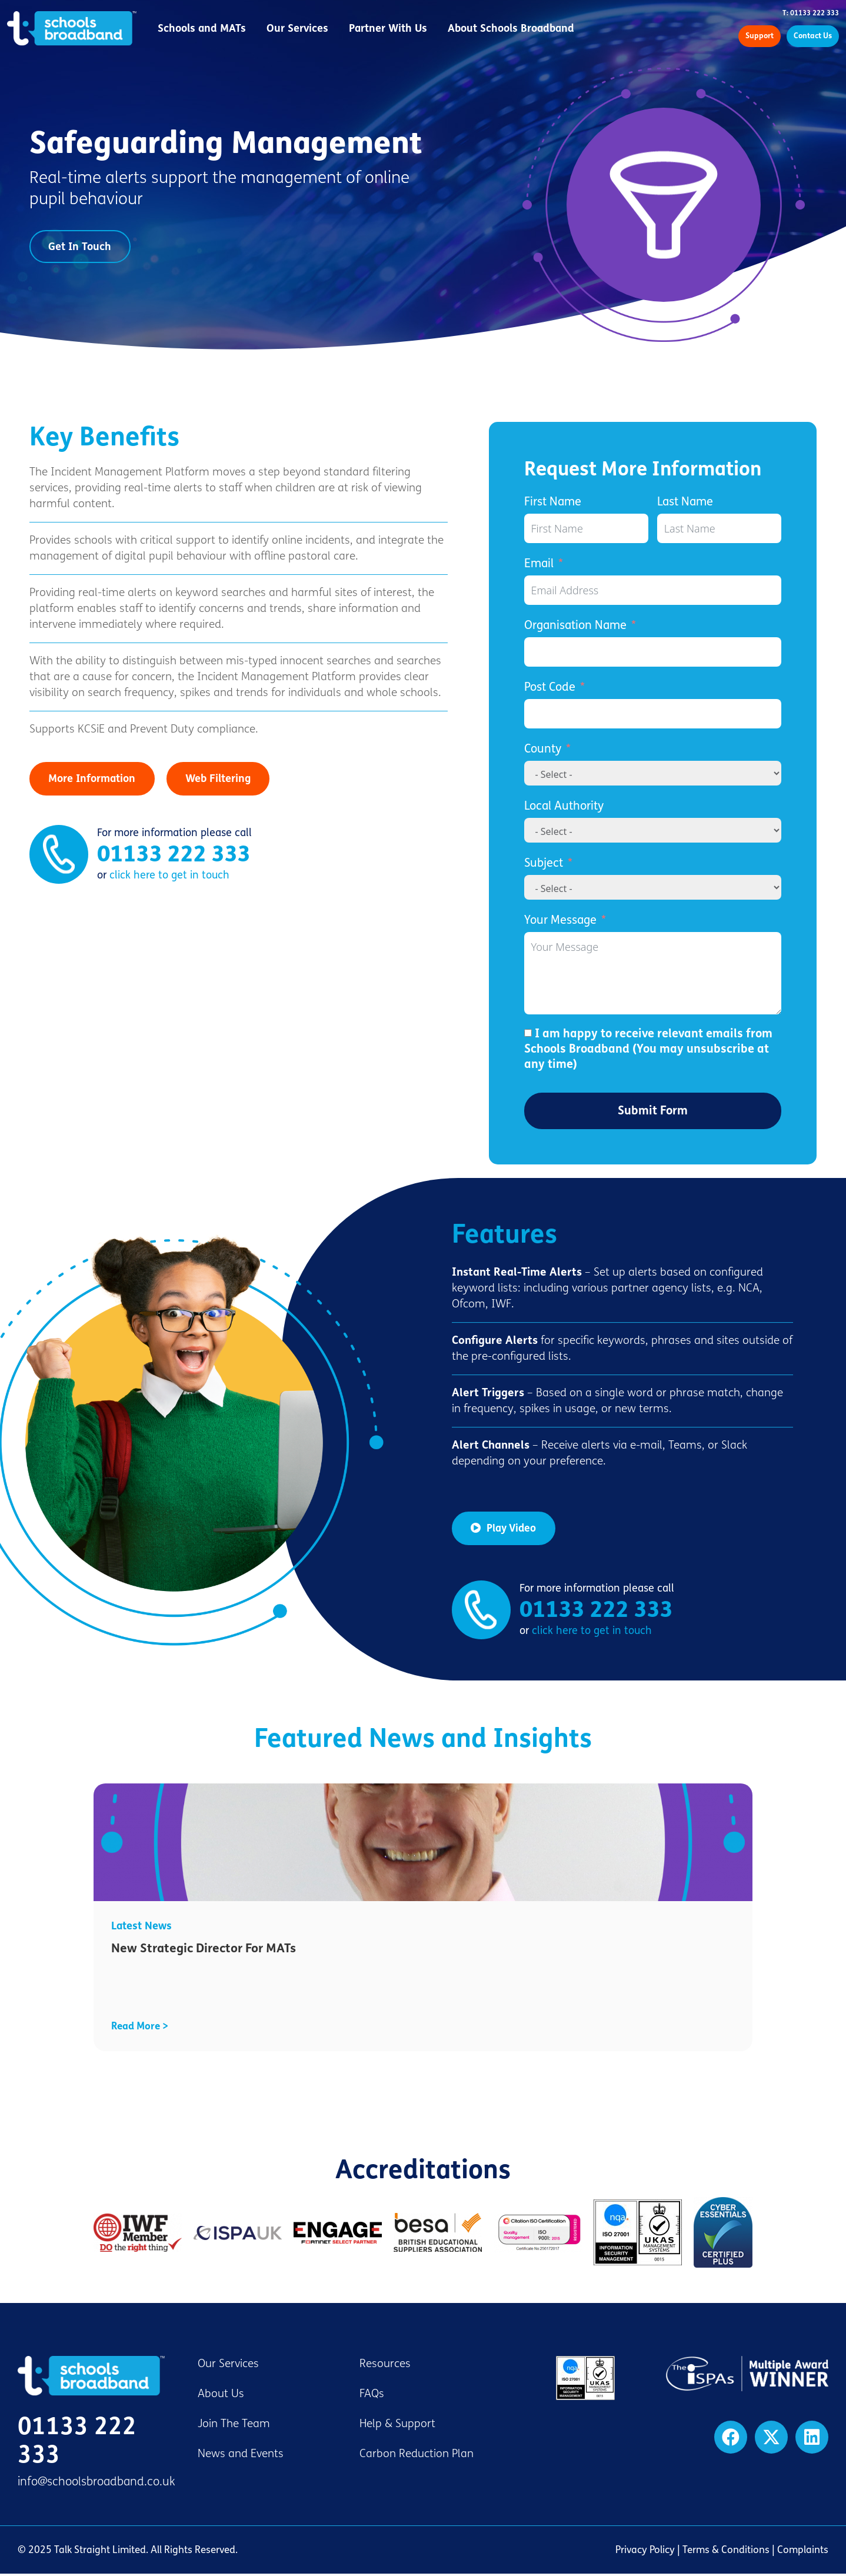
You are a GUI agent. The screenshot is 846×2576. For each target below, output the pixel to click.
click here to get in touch (169, 879)
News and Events (241, 2455)
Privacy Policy (645, 2552)
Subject (543, 865)
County (542, 751)
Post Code (549, 689)
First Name (552, 504)
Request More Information (642, 471)
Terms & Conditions (726, 2552)
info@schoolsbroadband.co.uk (96, 2484)
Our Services (301, 29)
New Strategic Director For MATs (203, 1950)
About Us (221, 2395)
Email (539, 566)
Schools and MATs (206, 29)
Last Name (685, 504)
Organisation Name (575, 627)
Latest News (141, 1928)
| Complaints (799, 2552)
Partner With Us (392, 29)
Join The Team (234, 2425)
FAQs (371, 2395)
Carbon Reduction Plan (416, 2455)
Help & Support (397, 2425)
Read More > (139, 2028)
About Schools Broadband (515, 29)
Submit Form (653, 1113)
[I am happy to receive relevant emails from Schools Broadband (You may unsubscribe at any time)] (528, 1035)
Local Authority (564, 808)
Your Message (560, 922)
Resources (385, 2365)
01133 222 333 (173, 857)
